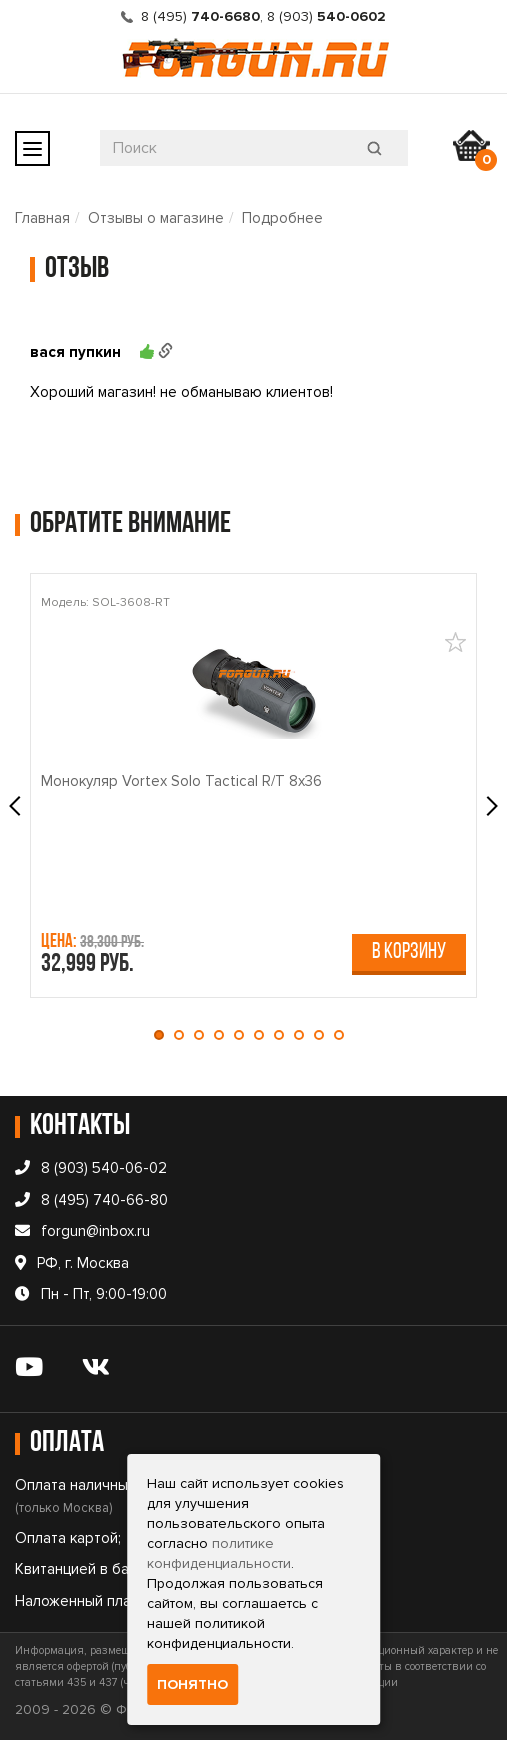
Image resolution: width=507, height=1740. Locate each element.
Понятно (192, 1684)
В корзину (409, 952)
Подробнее (282, 218)
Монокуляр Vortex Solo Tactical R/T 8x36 (181, 781)
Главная (42, 218)
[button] (164, 1035)
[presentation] (17, 806)
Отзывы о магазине (156, 218)
